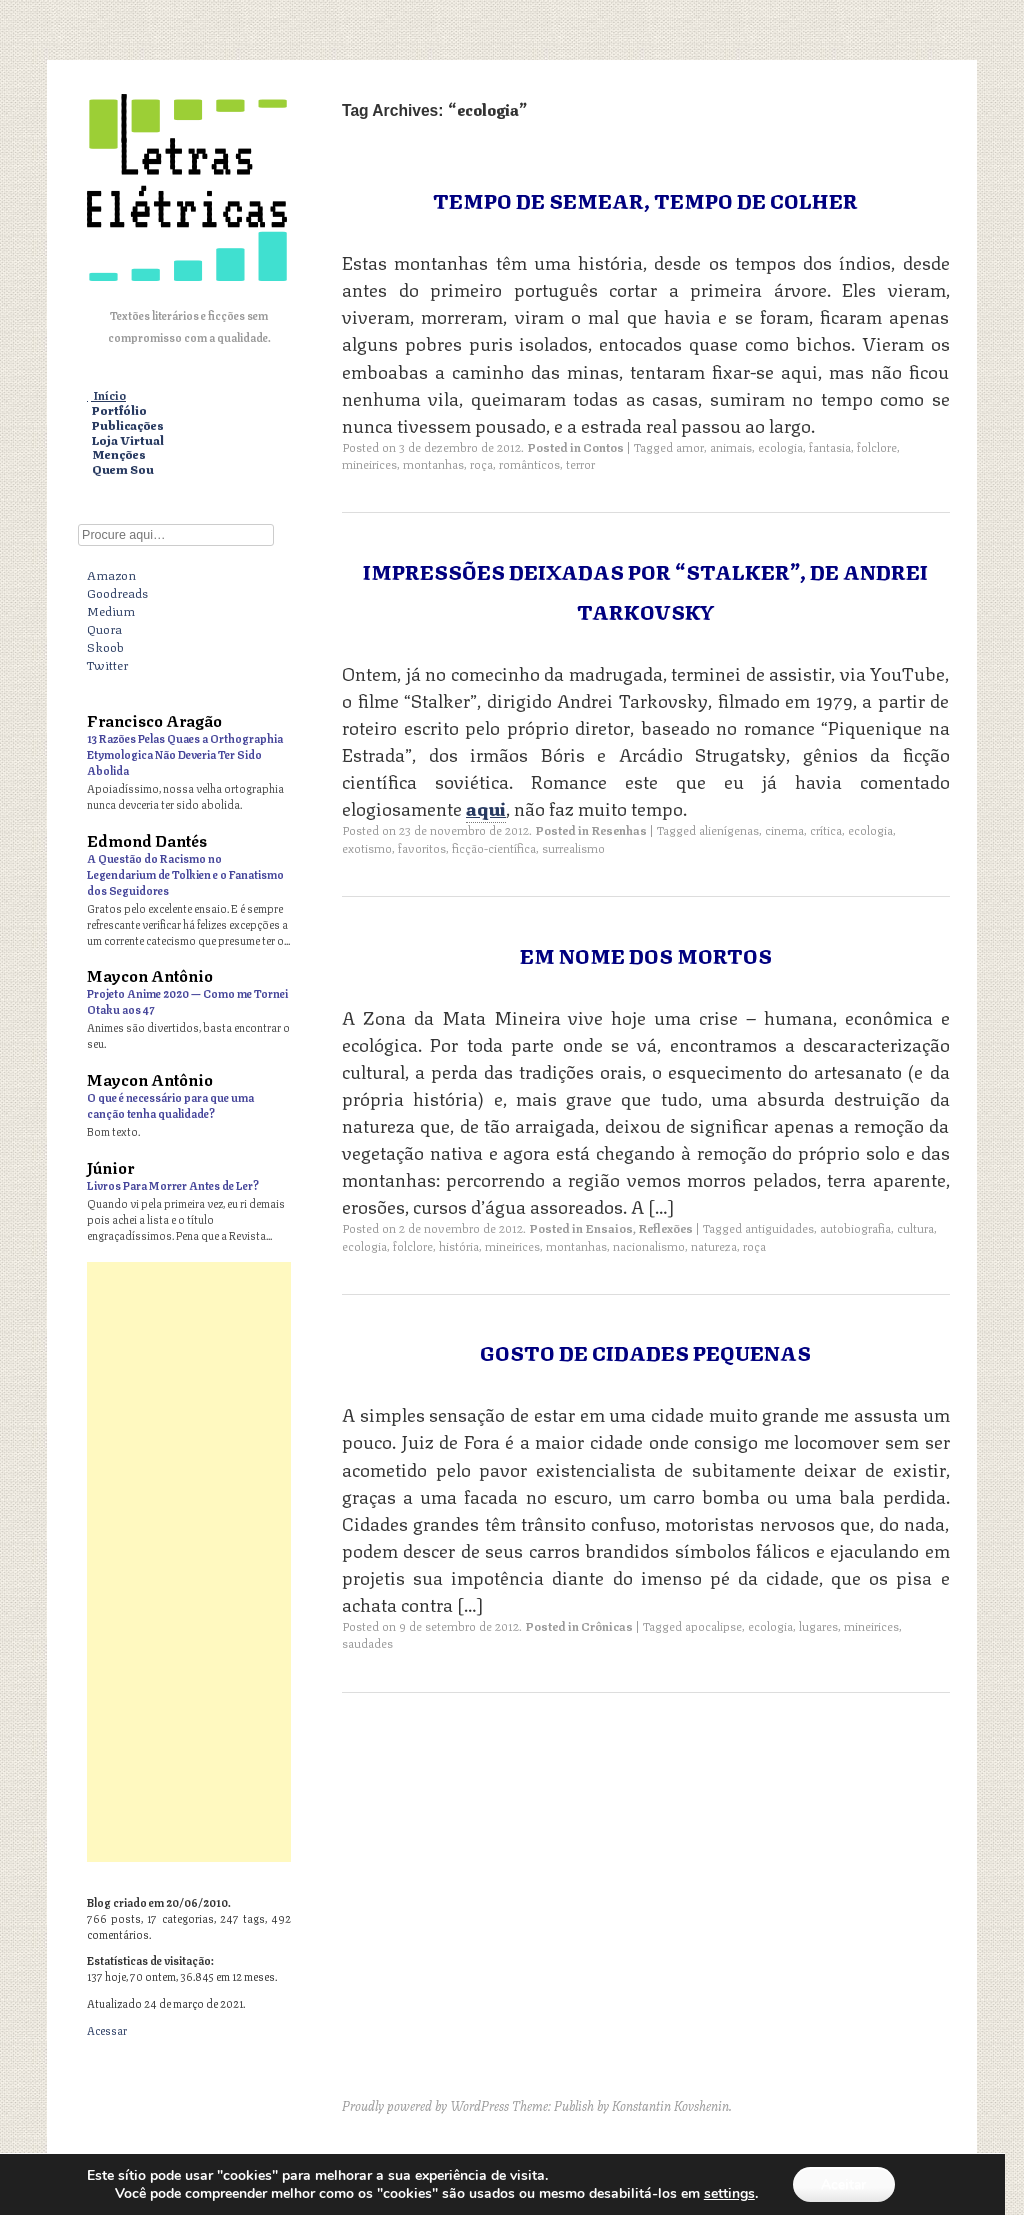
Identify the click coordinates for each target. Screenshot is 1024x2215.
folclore (877, 446)
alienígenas (729, 829)
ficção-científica (494, 847)
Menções (119, 454)
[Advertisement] (189, 1562)
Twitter (107, 664)
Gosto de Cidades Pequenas (645, 1351)
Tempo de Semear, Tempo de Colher (645, 199)
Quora (104, 628)
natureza (714, 1245)
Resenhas (619, 829)
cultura (915, 1227)
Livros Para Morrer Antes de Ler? (173, 1184)
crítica (826, 829)
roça (481, 463)
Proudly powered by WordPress (425, 2105)
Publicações (128, 425)
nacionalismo (649, 1245)
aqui (486, 807)
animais (731, 446)
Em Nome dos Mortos (646, 954)
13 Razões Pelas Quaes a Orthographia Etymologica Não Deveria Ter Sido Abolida (185, 753)
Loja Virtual (128, 440)
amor (690, 446)
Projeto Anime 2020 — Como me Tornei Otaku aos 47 (187, 1000)
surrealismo (573, 847)
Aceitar (844, 2183)
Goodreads (117, 592)
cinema (784, 829)
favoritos (422, 847)
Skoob (105, 646)
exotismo (367, 847)
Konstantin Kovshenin (670, 2105)
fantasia (830, 446)
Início (109, 395)
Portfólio (119, 410)
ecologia (780, 446)
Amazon (111, 574)
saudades (367, 1642)
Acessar (107, 2029)
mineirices (369, 463)
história (459, 1245)
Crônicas (607, 1625)
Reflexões (665, 1227)
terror (580, 463)
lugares (818, 1625)
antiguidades (779, 1227)
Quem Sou (123, 469)
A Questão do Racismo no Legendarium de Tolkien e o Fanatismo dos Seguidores (185, 873)
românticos (529, 463)
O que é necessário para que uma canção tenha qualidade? (170, 1104)
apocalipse (713, 1625)
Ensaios (609, 1227)
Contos (603, 446)
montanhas (433, 463)
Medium (111, 610)
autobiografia (855, 1227)
